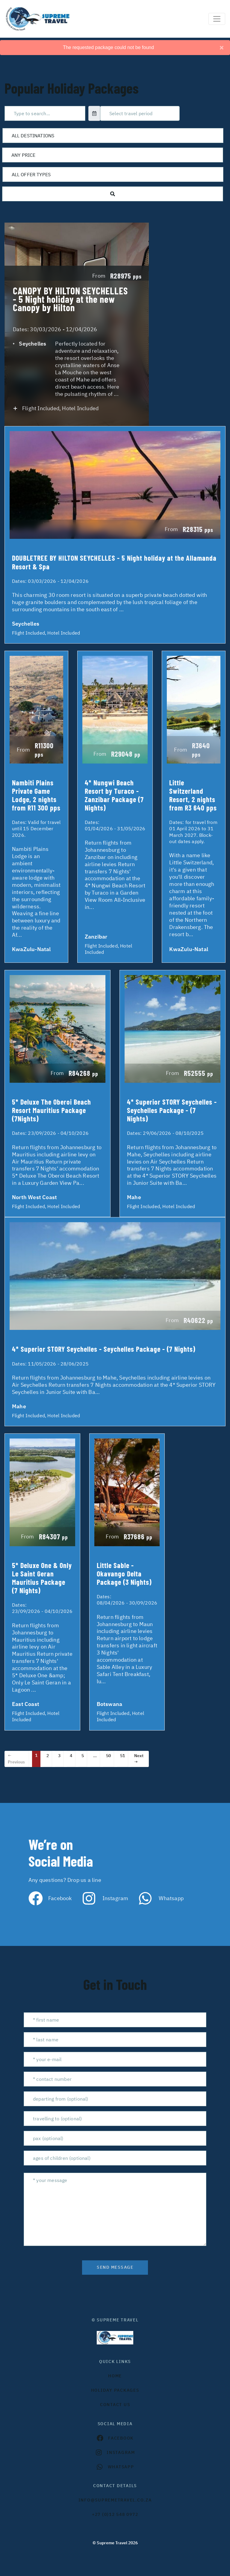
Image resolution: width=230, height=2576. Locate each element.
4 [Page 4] (71, 1755)
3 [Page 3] (59, 1755)
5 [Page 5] (82, 1755)
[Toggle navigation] (216, 19)
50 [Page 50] (108, 1755)
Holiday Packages (115, 2390)
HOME (115, 2376)
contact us (115, 2404)
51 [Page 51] (122, 1755)
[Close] (222, 47)
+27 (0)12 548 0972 (115, 2514)
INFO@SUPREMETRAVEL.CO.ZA (115, 2500)
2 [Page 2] (47, 1755)
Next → (138, 1759)
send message (115, 2267)
